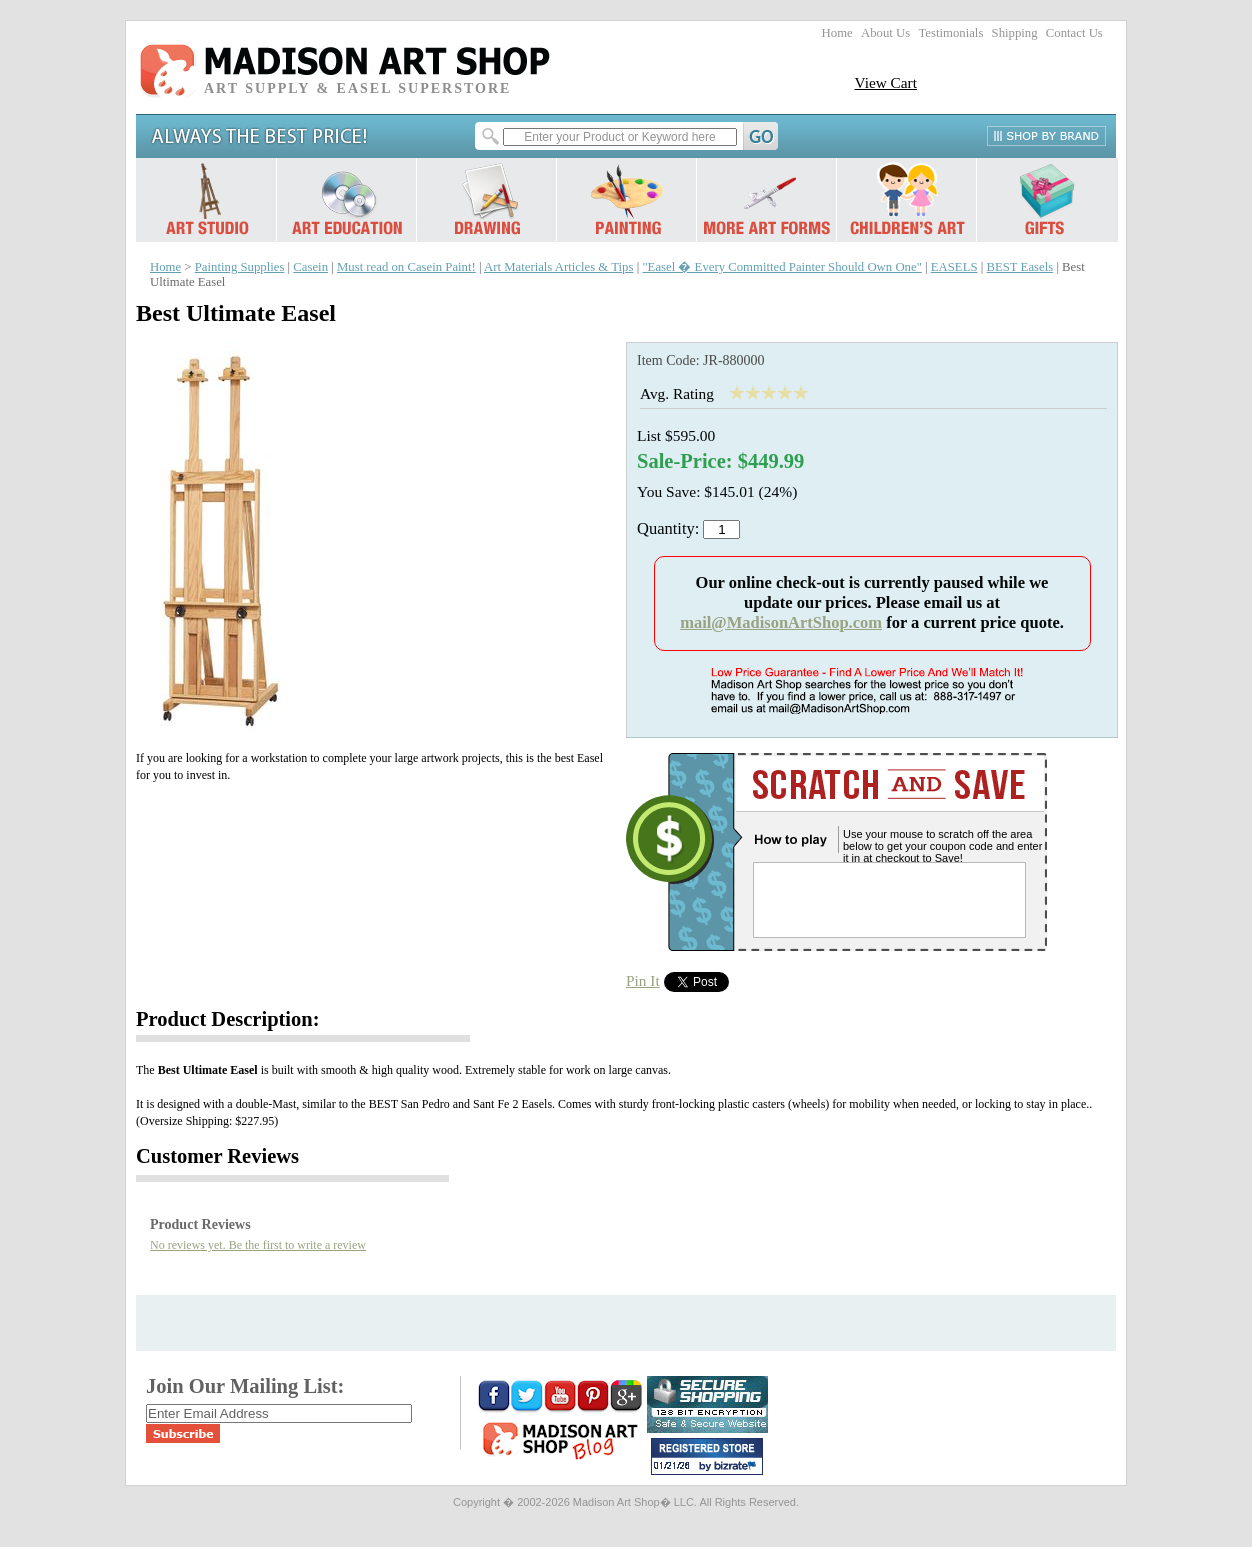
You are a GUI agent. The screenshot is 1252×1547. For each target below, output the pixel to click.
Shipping (1015, 33)
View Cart (885, 82)
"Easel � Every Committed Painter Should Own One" (781, 267)
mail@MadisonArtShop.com (781, 622)
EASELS (954, 267)
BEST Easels (1019, 267)
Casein (310, 267)
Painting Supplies (240, 267)
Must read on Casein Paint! (406, 267)
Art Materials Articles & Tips (558, 267)
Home (837, 33)
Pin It (643, 980)
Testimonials (950, 33)
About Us (885, 33)
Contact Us (1074, 33)
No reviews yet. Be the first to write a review (258, 1245)
